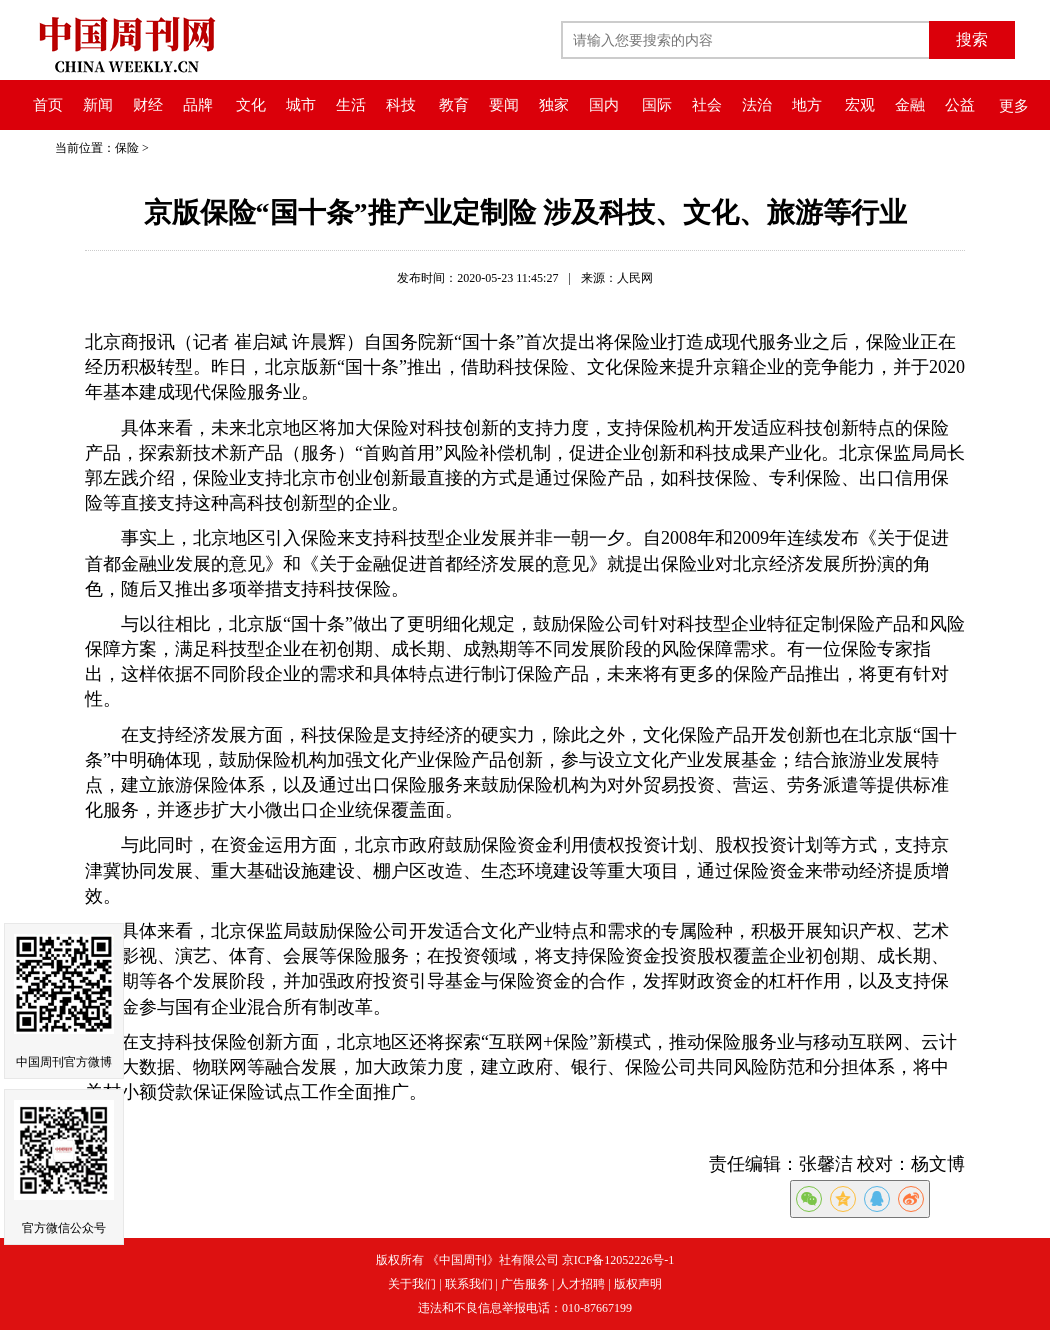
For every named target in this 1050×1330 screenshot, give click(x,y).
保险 (127, 148)
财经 (148, 105)
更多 (1014, 106)
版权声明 (638, 1284)
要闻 (504, 105)
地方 (807, 105)
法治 (757, 105)
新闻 (98, 105)
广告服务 (525, 1284)
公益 (960, 105)
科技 (401, 105)
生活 (351, 105)
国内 (604, 105)
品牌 (198, 105)
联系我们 (469, 1284)
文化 (251, 105)
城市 (301, 105)
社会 (707, 105)
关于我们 (412, 1284)
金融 (910, 105)
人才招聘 (581, 1284)
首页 (48, 105)
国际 (657, 105)
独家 (554, 105)
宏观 (860, 105)
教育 (454, 105)
